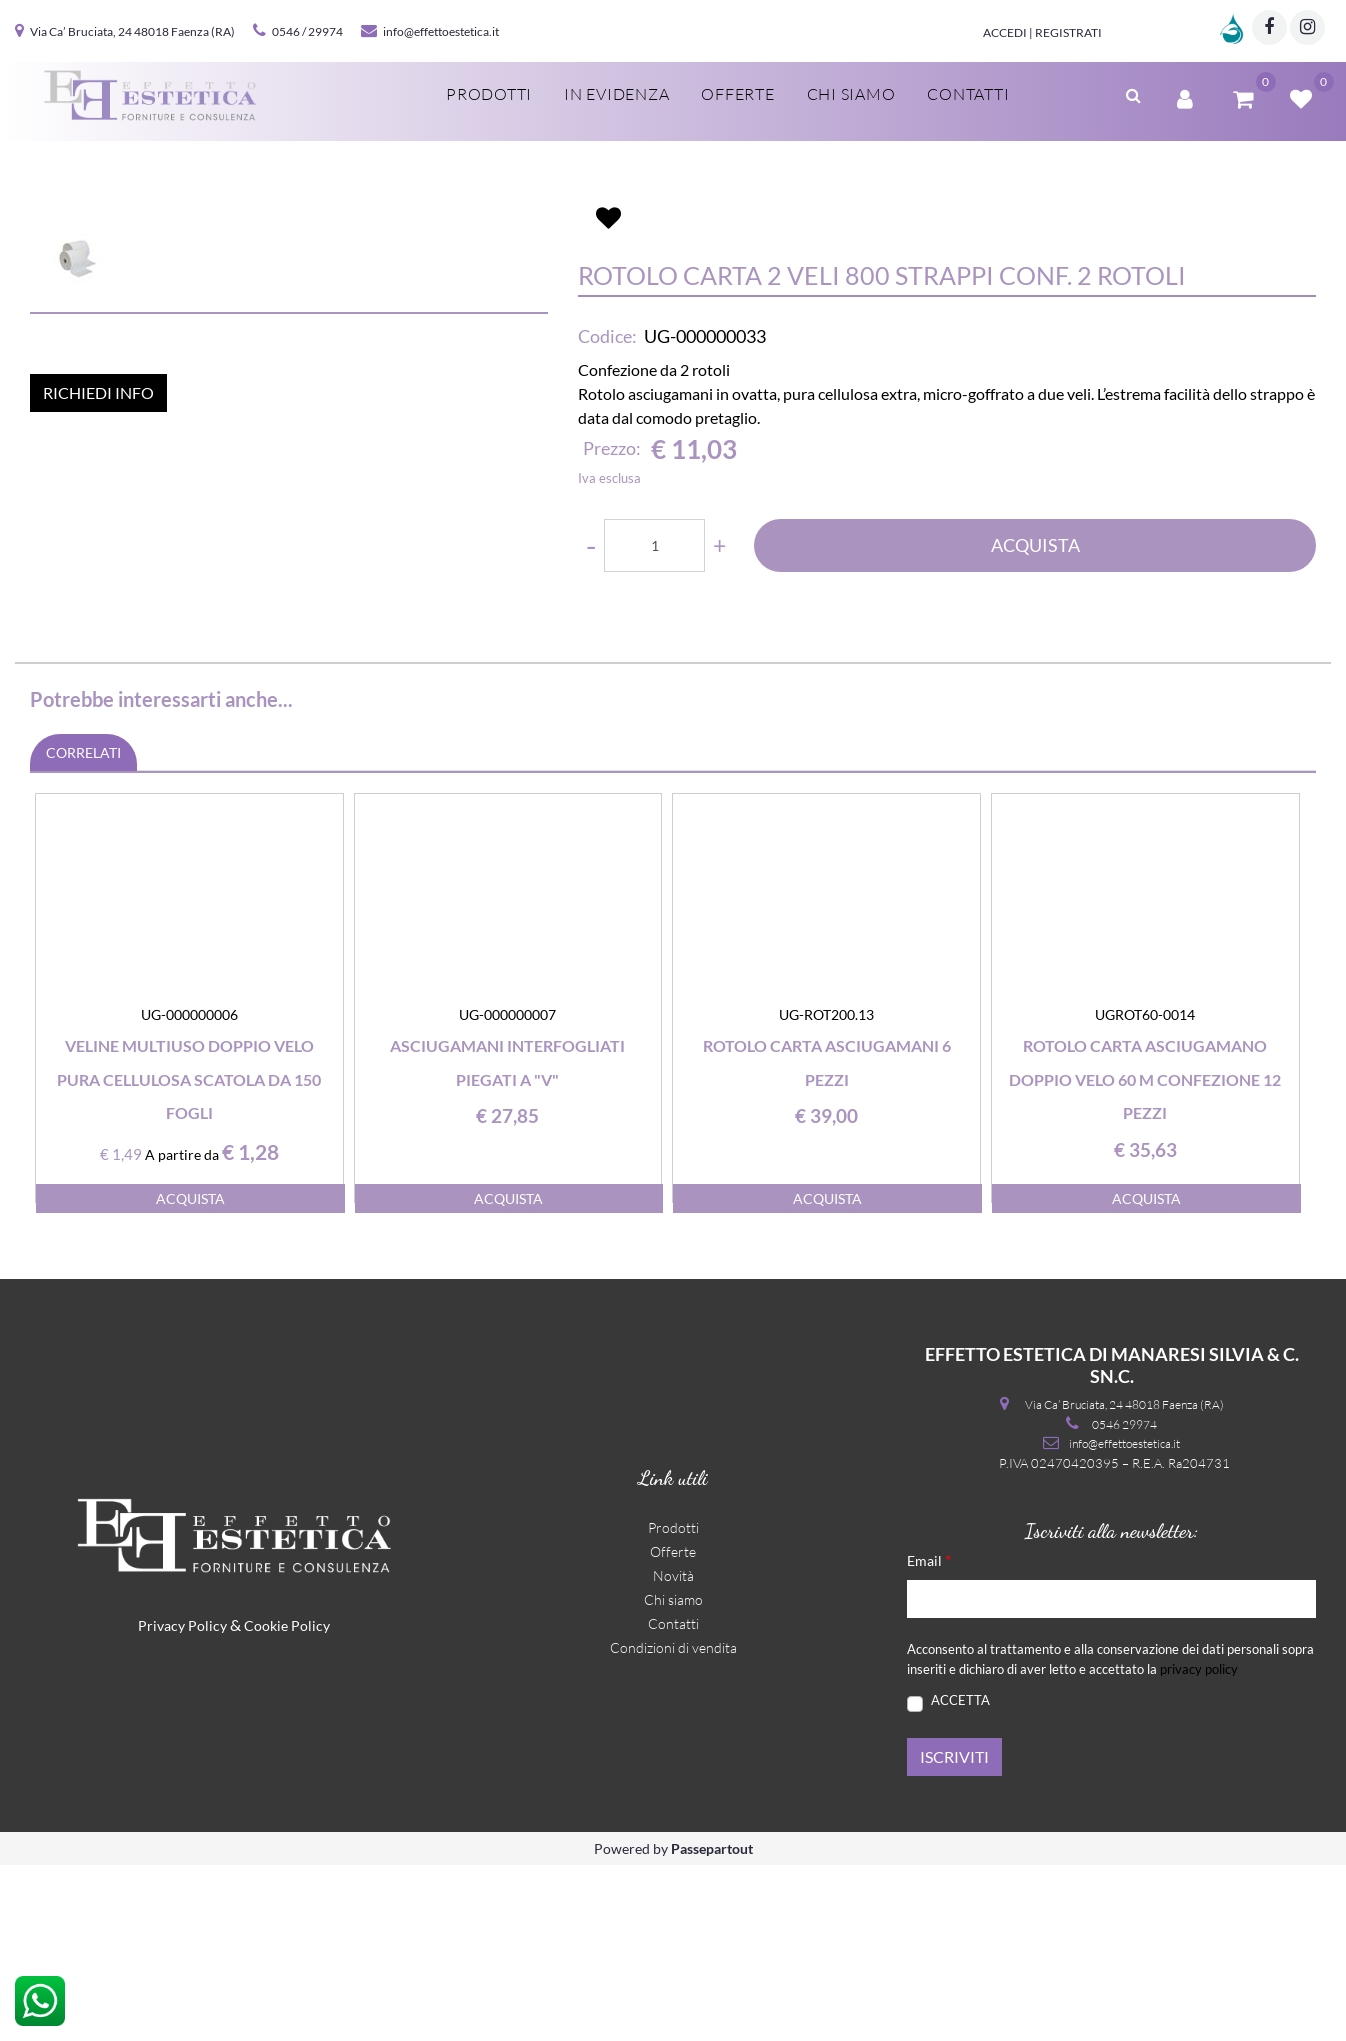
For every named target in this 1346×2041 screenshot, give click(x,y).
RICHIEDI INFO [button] (98, 768)
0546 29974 (1124, 1600)
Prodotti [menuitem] (489, 94)
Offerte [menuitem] (737, 94)
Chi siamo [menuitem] (851, 94)
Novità (673, 1752)
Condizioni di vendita (673, 1824)
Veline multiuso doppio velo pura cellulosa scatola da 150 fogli (189, 1255)
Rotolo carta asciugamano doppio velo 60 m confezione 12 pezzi (1145, 1255)
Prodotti (673, 1704)
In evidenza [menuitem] (616, 94)
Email (929, 1736)
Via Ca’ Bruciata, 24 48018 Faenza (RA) (132, 31)
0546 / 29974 (307, 31)
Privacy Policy (182, 1802)
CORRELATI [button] (83, 928)
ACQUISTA (1035, 693)
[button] (289, 402)
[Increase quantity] (719, 692)
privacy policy (1199, 1845)
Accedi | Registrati (1042, 32)
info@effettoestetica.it (441, 31)
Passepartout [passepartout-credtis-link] (712, 2024)
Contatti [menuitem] (968, 94)
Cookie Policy (287, 1802)
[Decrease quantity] (591, 692)
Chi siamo (673, 1776)
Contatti (673, 1800)
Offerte (673, 1728)
